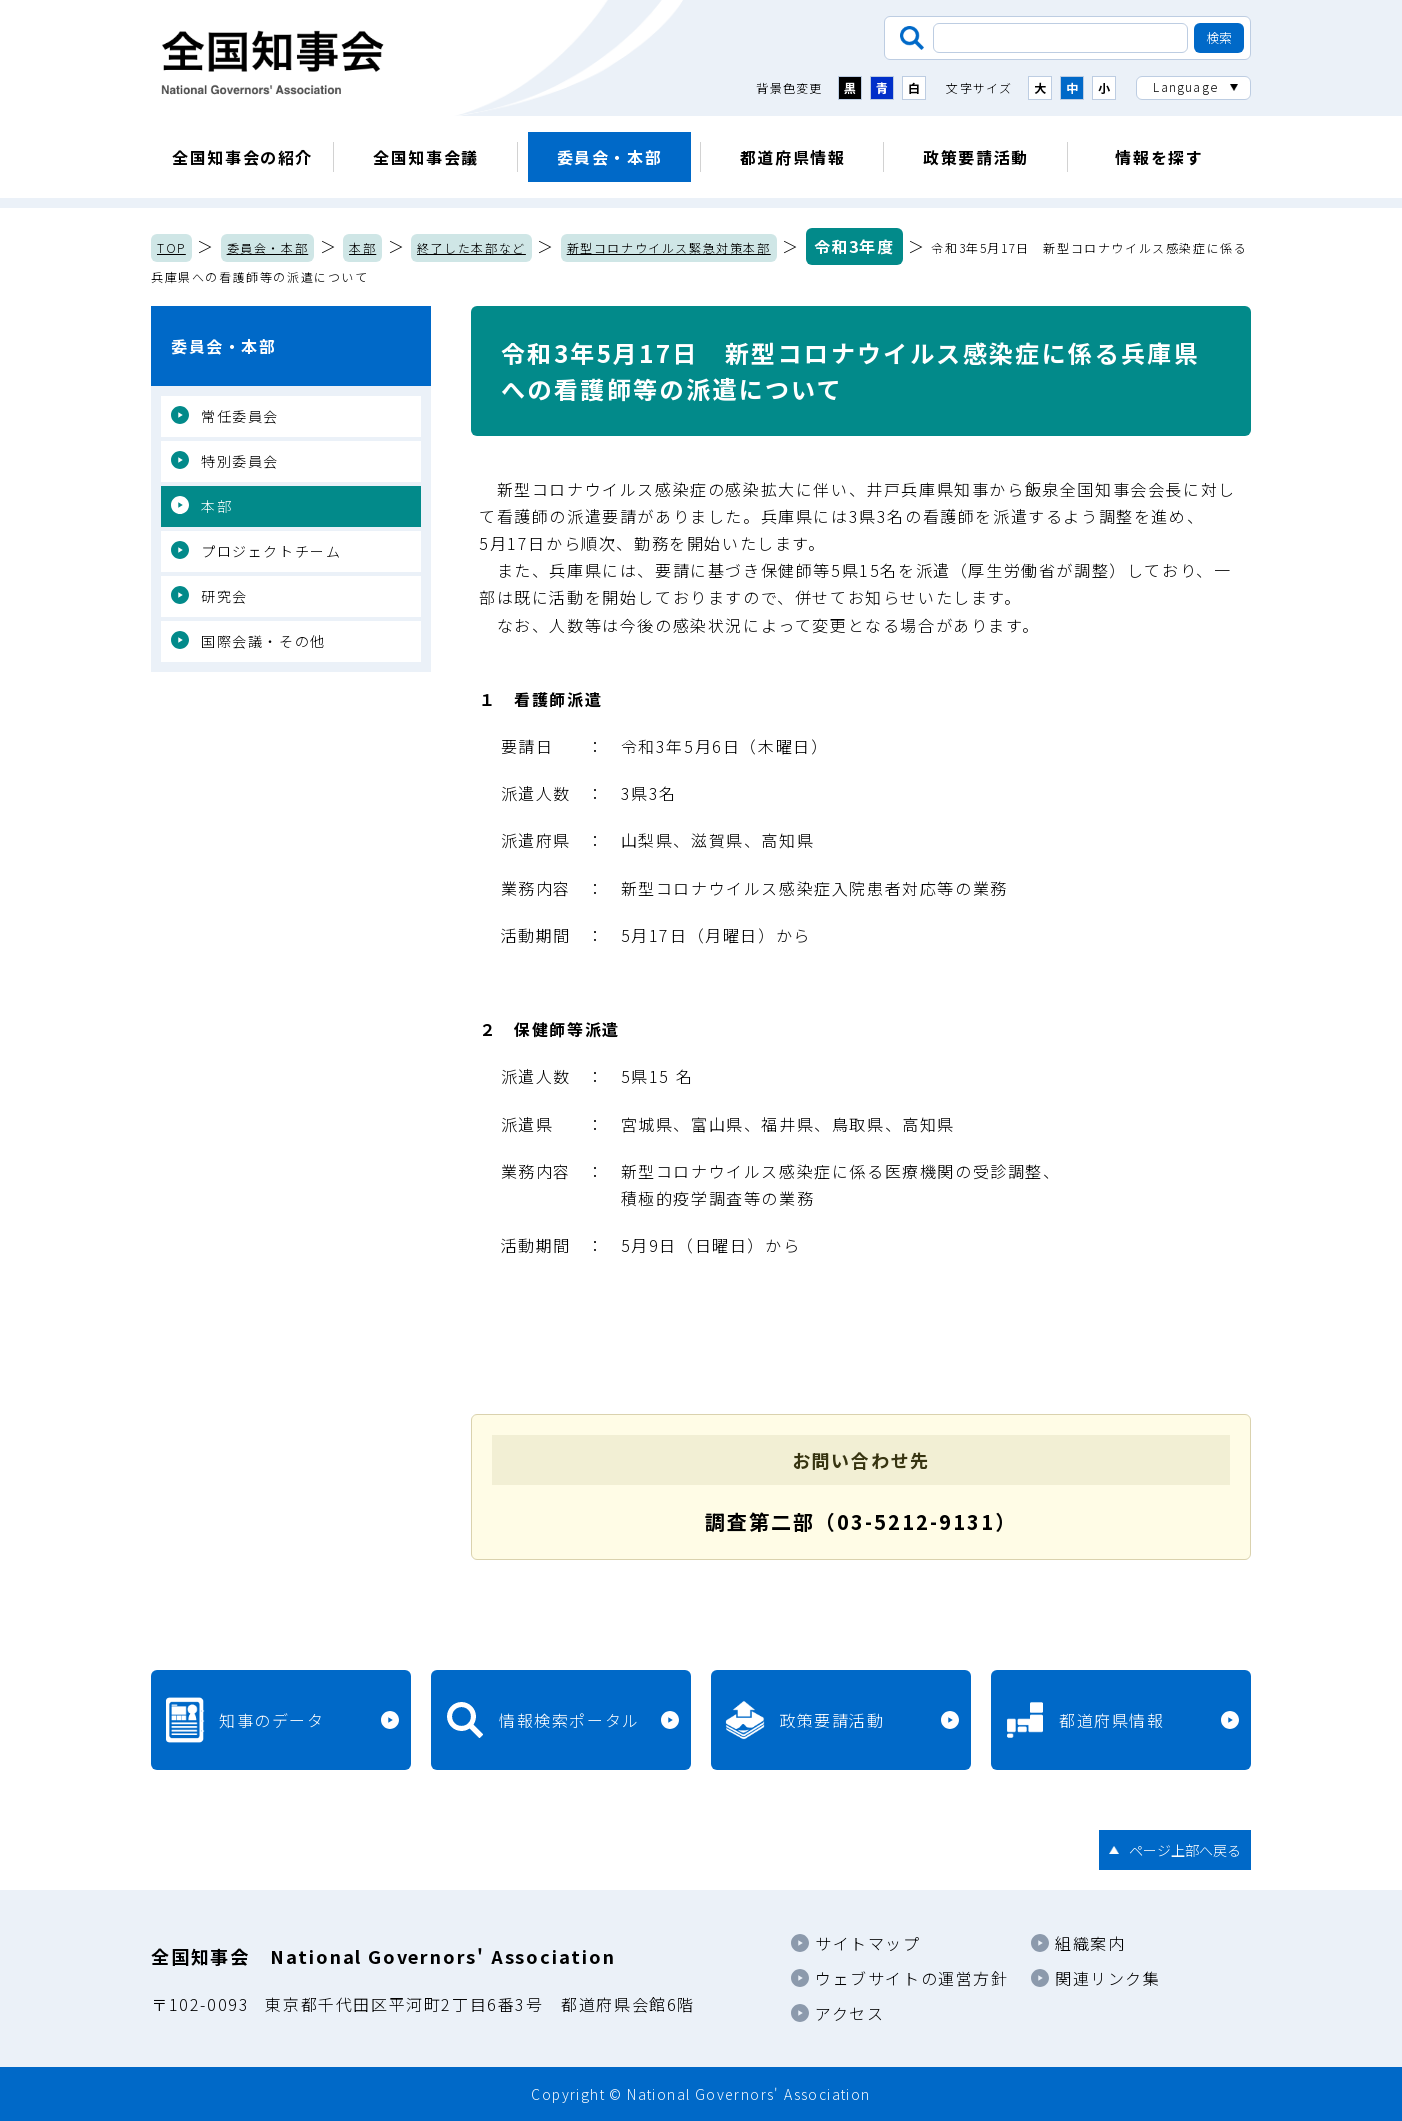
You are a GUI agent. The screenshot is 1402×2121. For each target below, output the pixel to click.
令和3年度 (854, 246)
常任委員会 (240, 416)
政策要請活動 (976, 157)
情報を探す (1159, 157)
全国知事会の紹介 (242, 157)
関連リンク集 (1108, 1978)
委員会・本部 (610, 157)
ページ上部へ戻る (1185, 1850)
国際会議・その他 (263, 641)
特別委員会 (240, 461)
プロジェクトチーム (271, 551)
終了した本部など (471, 247)
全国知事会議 (426, 157)
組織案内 (1090, 1943)
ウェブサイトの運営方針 (912, 1978)
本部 (362, 247)
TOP (171, 247)
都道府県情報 (793, 157)
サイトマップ (868, 1943)
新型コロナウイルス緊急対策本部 (669, 247)
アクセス (849, 2013)
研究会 (224, 596)
